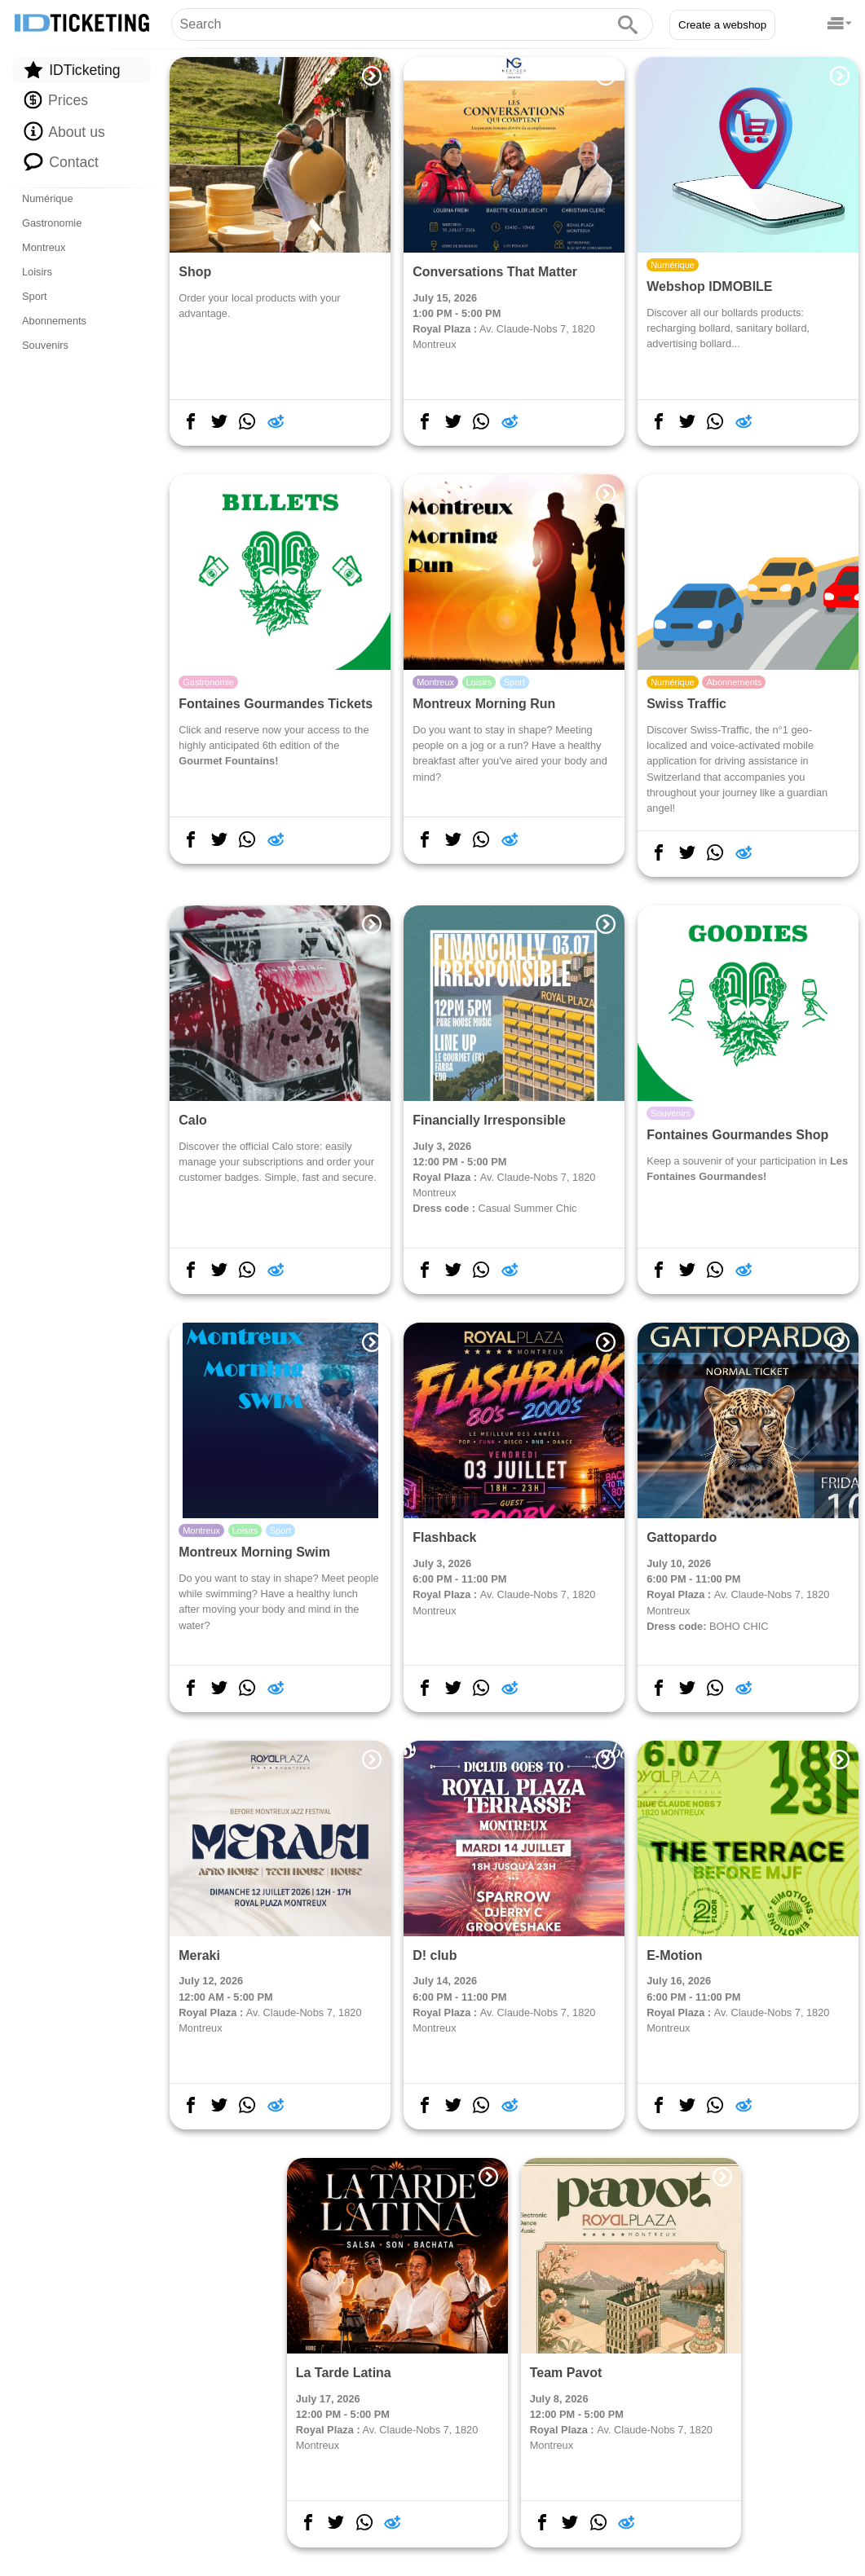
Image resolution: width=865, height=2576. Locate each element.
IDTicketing (72, 69)
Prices (56, 100)
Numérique (47, 198)
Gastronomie (52, 223)
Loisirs (37, 272)
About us (64, 131)
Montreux (43, 247)
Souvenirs (45, 345)
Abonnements (54, 321)
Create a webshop (722, 25)
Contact (61, 161)
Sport (34, 296)
